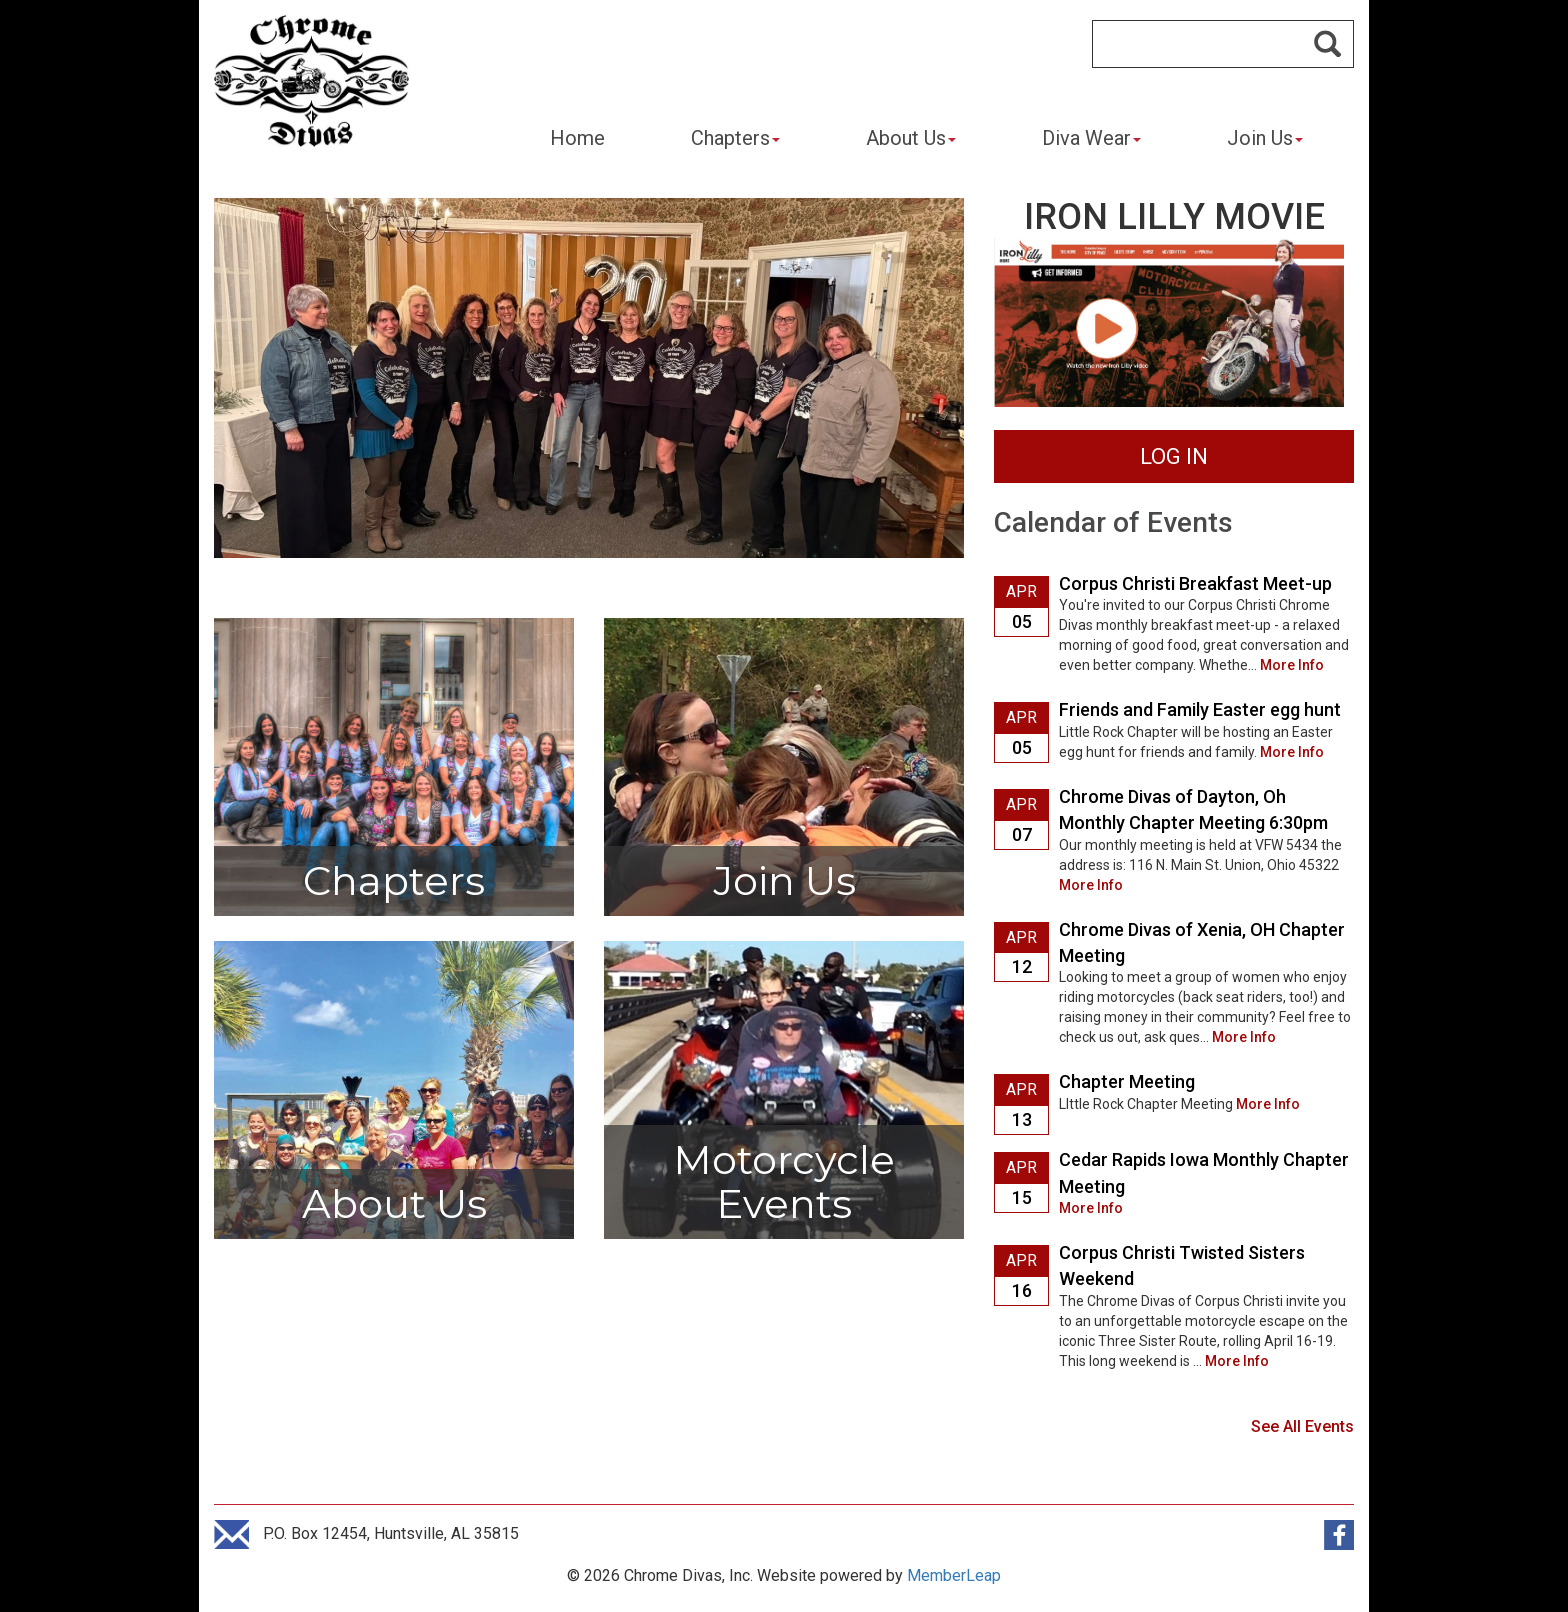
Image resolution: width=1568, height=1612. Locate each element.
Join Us (1265, 138)
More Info (1292, 665)
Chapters (735, 138)
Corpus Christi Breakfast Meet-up (1195, 583)
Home (577, 138)
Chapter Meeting (1127, 1081)
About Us (911, 138)
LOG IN (1174, 456)
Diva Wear (1091, 138)
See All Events (1302, 1426)
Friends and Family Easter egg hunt (1200, 709)
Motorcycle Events (784, 1181)
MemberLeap (954, 1575)
